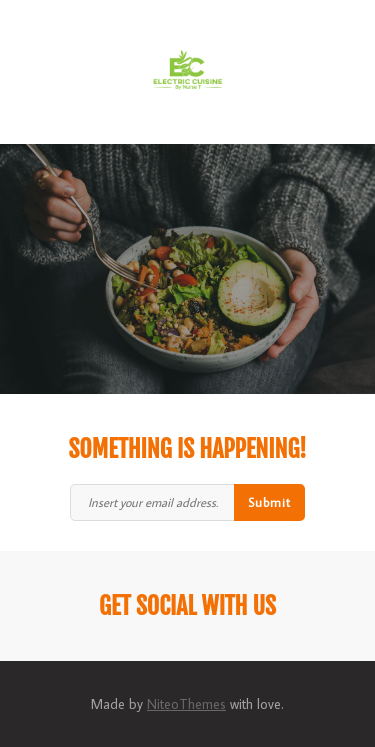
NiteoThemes (186, 704)
